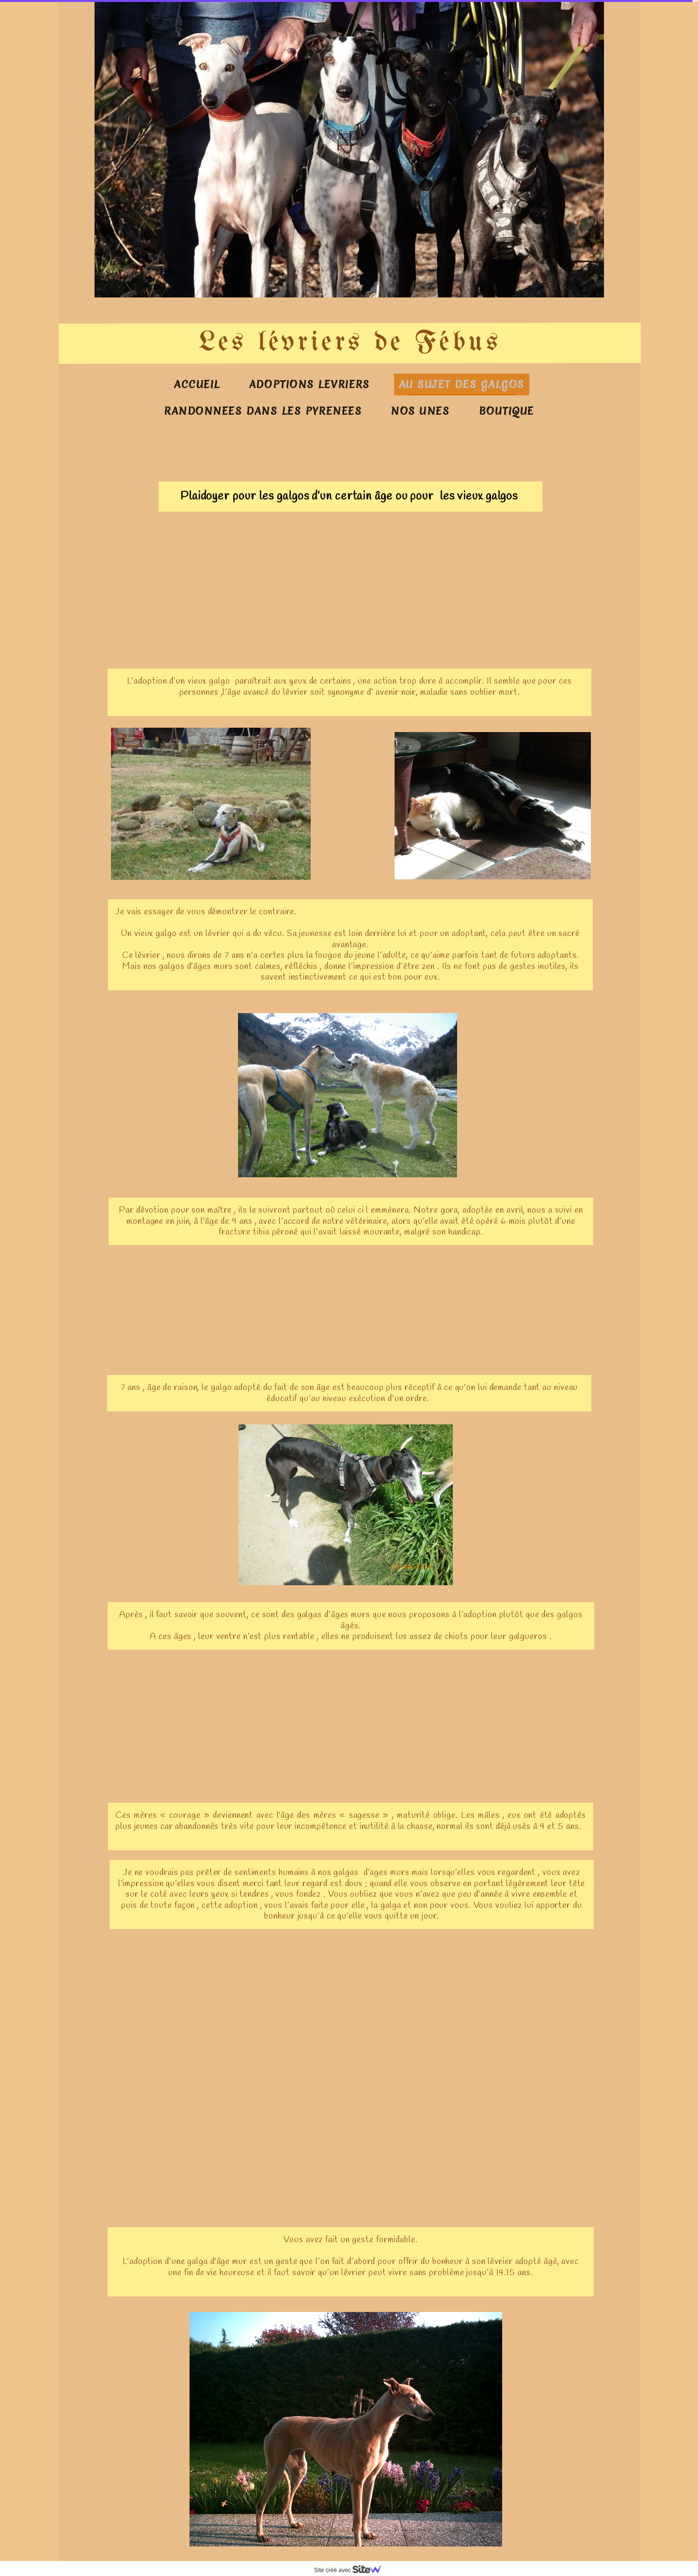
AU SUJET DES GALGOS (461, 384)
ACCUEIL (197, 384)
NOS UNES (420, 411)
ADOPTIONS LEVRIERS (309, 384)
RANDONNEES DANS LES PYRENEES (263, 411)
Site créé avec (351, 2570)
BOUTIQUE (506, 411)
